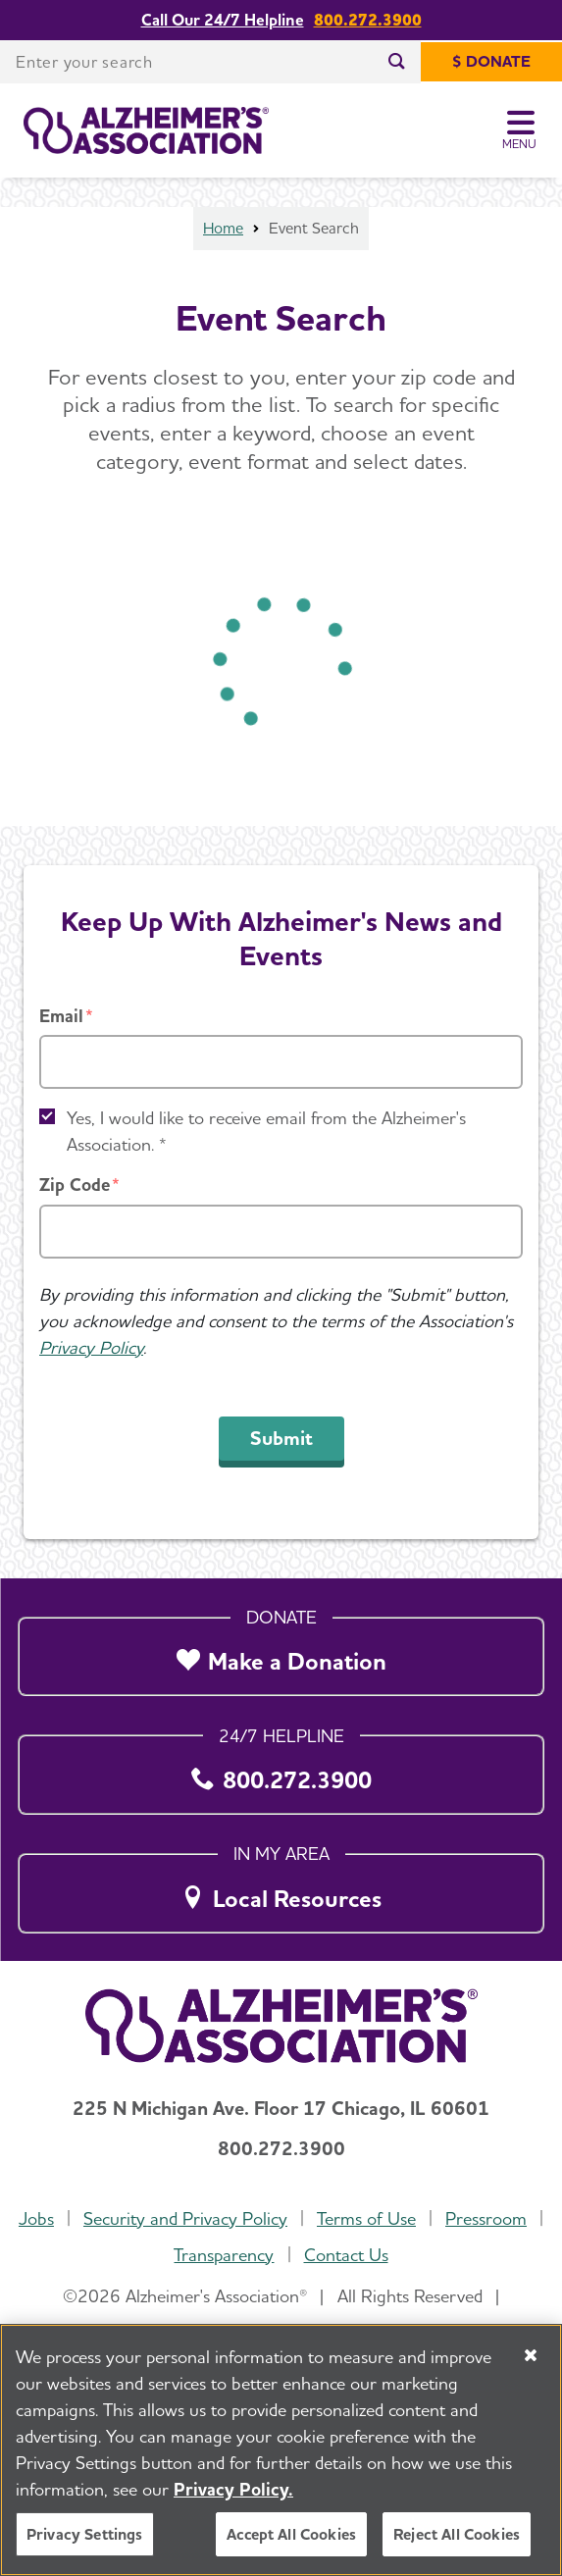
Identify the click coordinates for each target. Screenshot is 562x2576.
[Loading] (281, 664)
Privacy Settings (84, 2534)
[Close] (530, 2355)
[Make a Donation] (281, 1651)
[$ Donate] (491, 61)
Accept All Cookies (291, 2534)
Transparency (224, 2254)
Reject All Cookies (456, 2534)
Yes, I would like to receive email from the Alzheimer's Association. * (266, 1131)
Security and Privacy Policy (185, 2218)
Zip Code (74, 1184)
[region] (281, 2450)
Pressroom (486, 2218)
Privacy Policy (91, 1347)
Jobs (36, 2218)
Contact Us (346, 2254)
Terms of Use (366, 2218)
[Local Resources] (281, 1887)
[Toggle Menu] (520, 130)
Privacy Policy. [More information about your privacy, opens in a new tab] (233, 2489)
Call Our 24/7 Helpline (222, 20)
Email (61, 1015)
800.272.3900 (368, 20)
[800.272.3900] (281, 1770)
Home (223, 228)
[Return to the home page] (146, 130)
